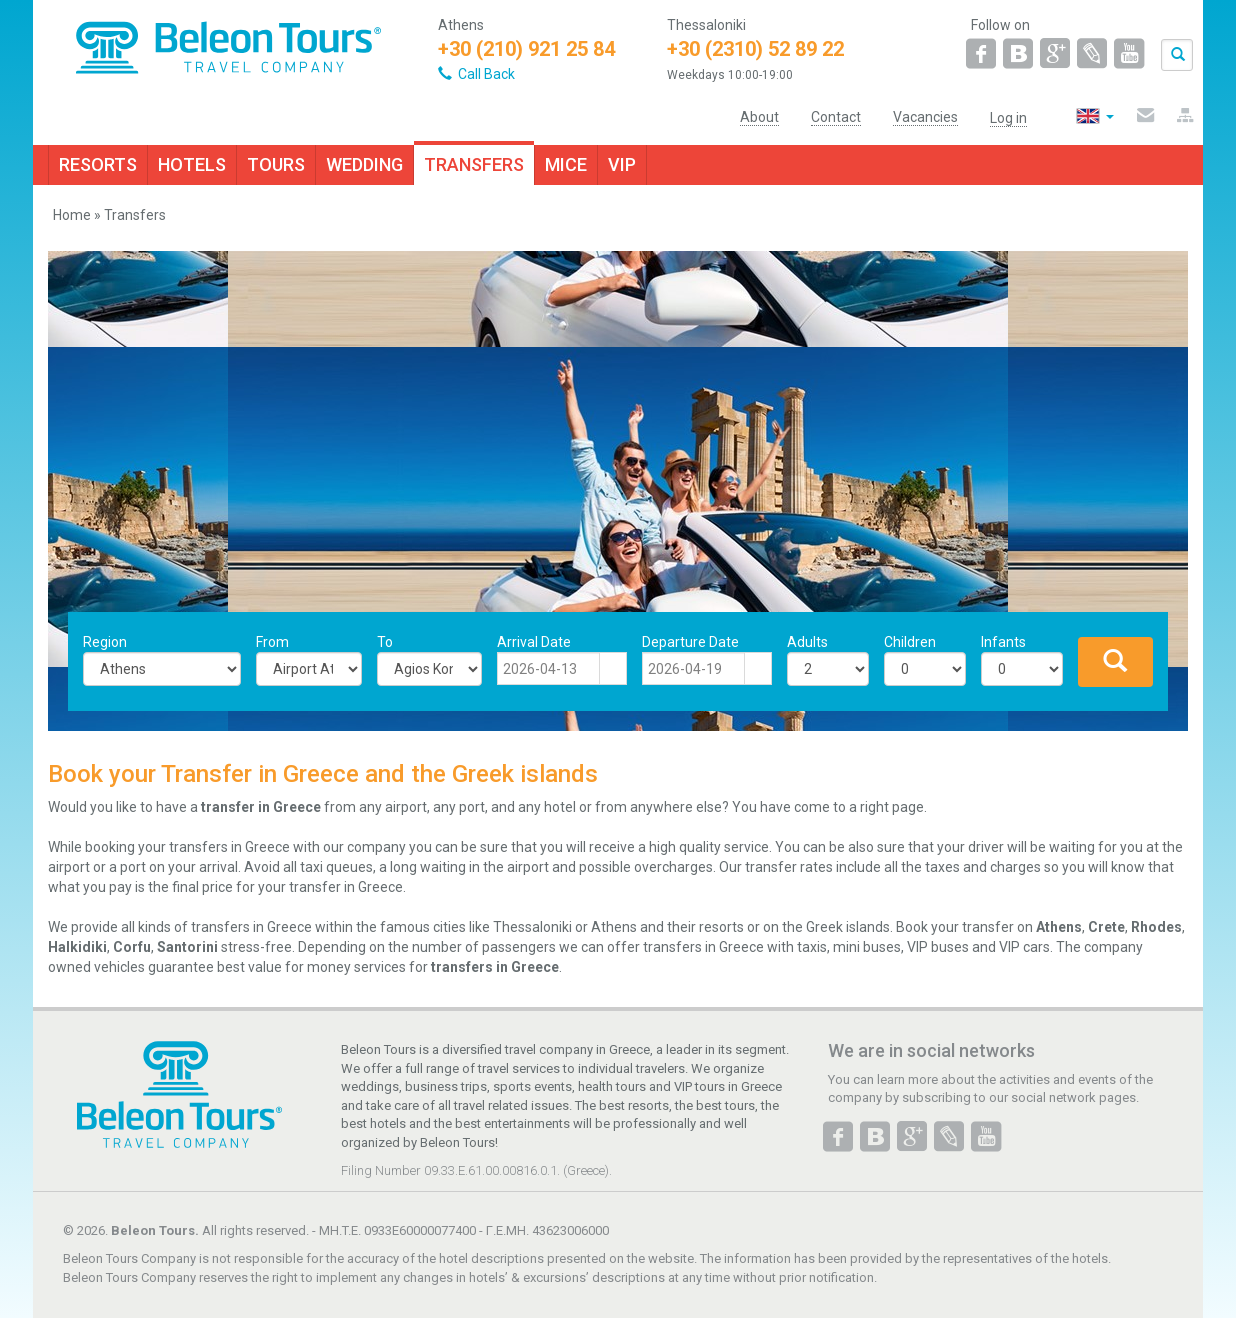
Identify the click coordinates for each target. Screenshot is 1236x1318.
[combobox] (548, 669)
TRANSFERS (474, 164)
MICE (566, 164)
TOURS (276, 164)
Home (72, 215)
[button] (613, 669)
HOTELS (192, 164)
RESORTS (98, 164)
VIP (622, 164)
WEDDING (364, 164)
